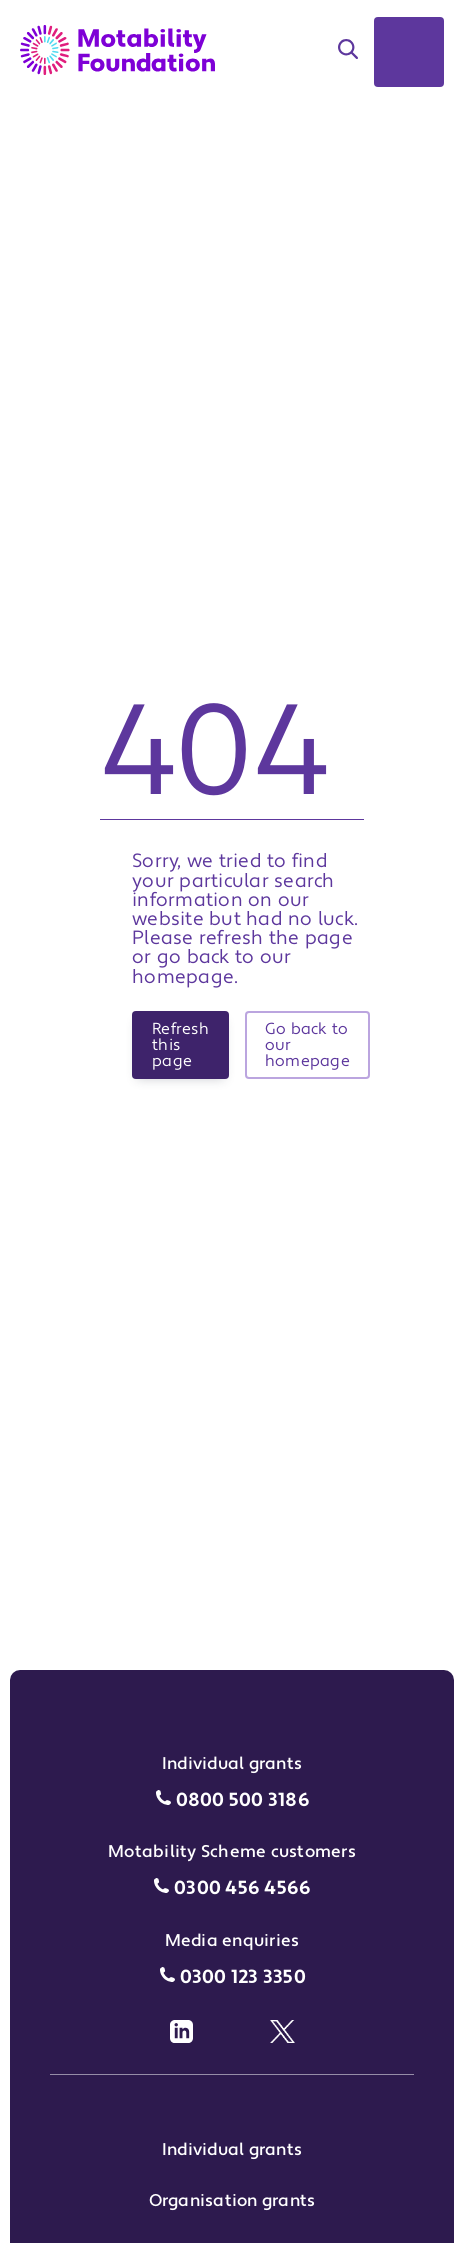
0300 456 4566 (242, 1888)
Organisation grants (232, 2201)
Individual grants (232, 2150)
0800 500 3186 (243, 1800)
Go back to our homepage (307, 1045)
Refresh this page (180, 1045)
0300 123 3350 (243, 1977)
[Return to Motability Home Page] (117, 50)
